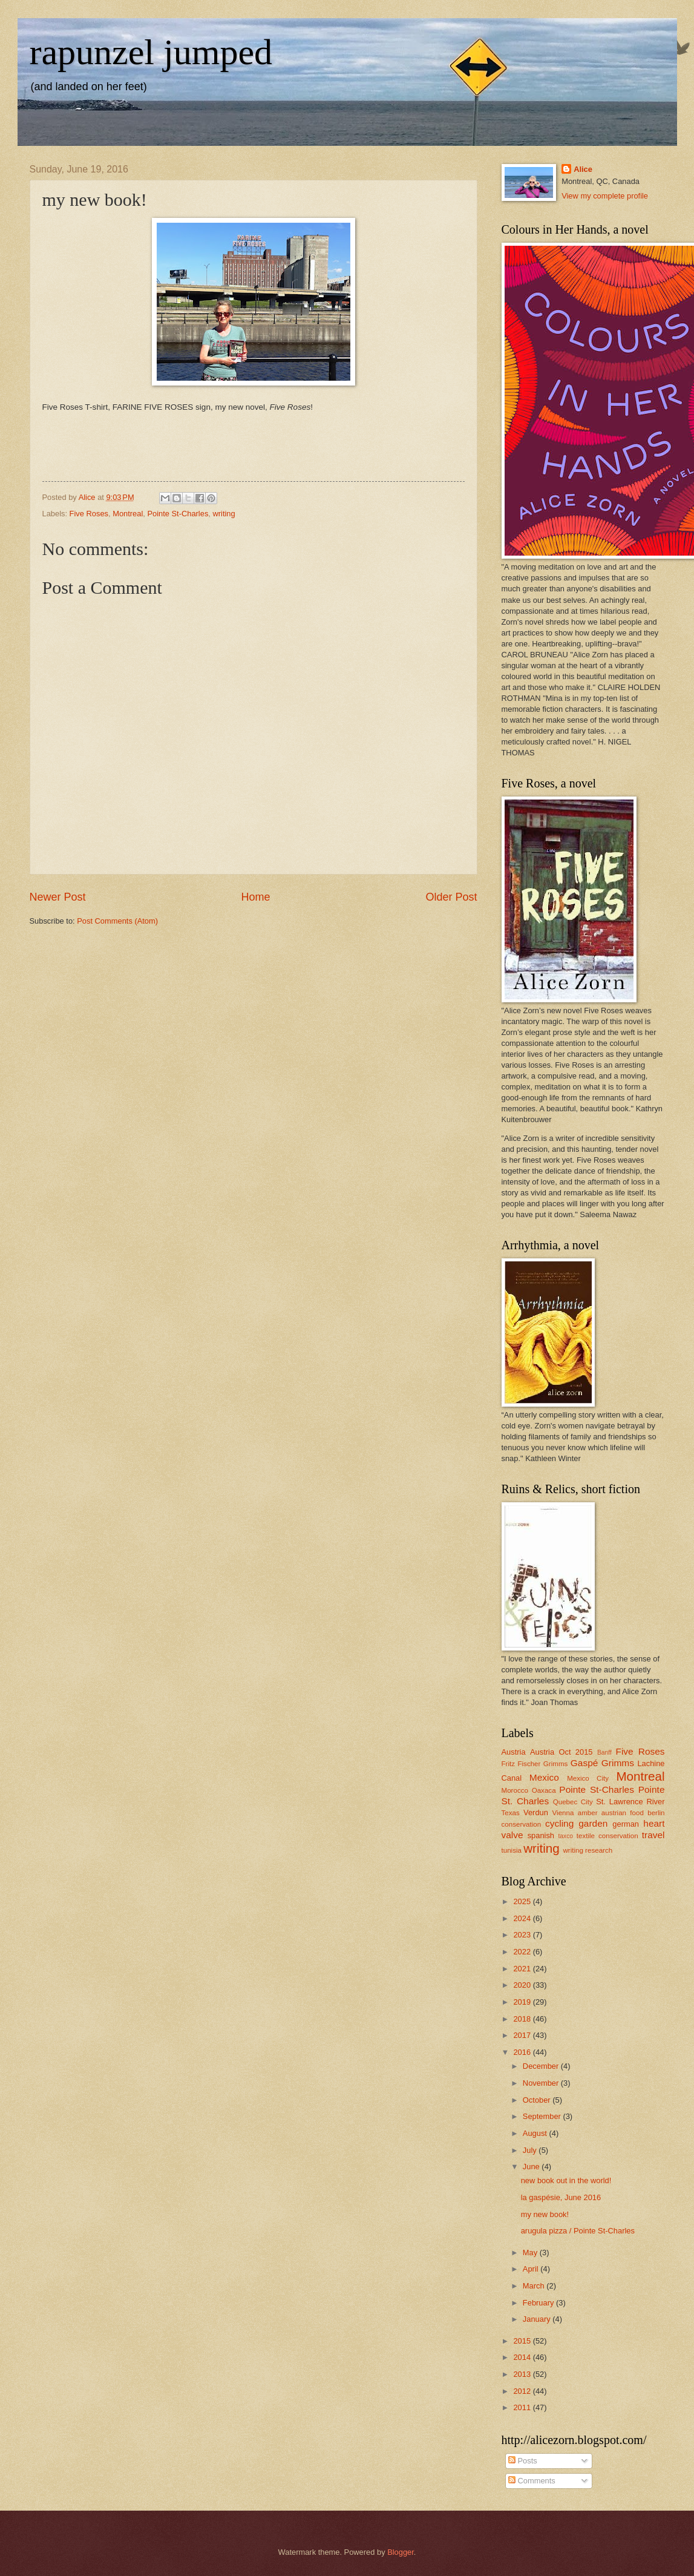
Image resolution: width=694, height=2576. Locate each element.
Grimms (617, 1763)
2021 (522, 1968)
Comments (531, 2480)
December (542, 2066)
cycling (559, 1823)
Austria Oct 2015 (561, 1751)
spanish (541, 1835)
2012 (522, 2391)
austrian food (622, 1812)
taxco (565, 1836)
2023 (522, 1934)
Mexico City (588, 1778)
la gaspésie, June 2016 (561, 2197)
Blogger (400, 2552)
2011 (522, 2407)
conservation (522, 1824)
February (539, 2302)
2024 (522, 1918)
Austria (514, 1751)
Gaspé (584, 1763)
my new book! (545, 2214)
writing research (587, 1850)
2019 (522, 2001)
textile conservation (607, 1835)
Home (255, 897)
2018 (522, 2018)
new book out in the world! (566, 2180)
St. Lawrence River (630, 1801)
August (536, 2133)
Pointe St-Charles (177, 513)
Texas (511, 1812)
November (542, 2083)
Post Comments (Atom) (117, 920)
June (532, 2166)
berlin (655, 1812)
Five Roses (89, 513)
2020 (522, 1985)
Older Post (451, 897)
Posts (522, 2460)
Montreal (128, 513)
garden (592, 1823)
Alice (583, 169)
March (534, 2285)
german (625, 1823)
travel (653, 1835)
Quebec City (573, 1802)
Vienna (563, 1812)
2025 (522, 1901)
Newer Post (58, 897)
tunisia (512, 1850)
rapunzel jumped (151, 52)
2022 (522, 1951)
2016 (522, 2052)
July (531, 2150)
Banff (604, 1752)
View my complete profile (604, 195)
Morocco (515, 1790)
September (543, 2116)
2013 (522, 2374)
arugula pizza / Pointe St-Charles (578, 2230)
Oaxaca (544, 1790)
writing (223, 513)
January (537, 2319)
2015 (522, 2340)
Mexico (544, 1777)
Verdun (535, 1812)
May (531, 2252)
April (531, 2268)
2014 (522, 2357)
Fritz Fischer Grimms (535, 1763)
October (537, 2099)
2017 (522, 2035)
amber (588, 1812)
